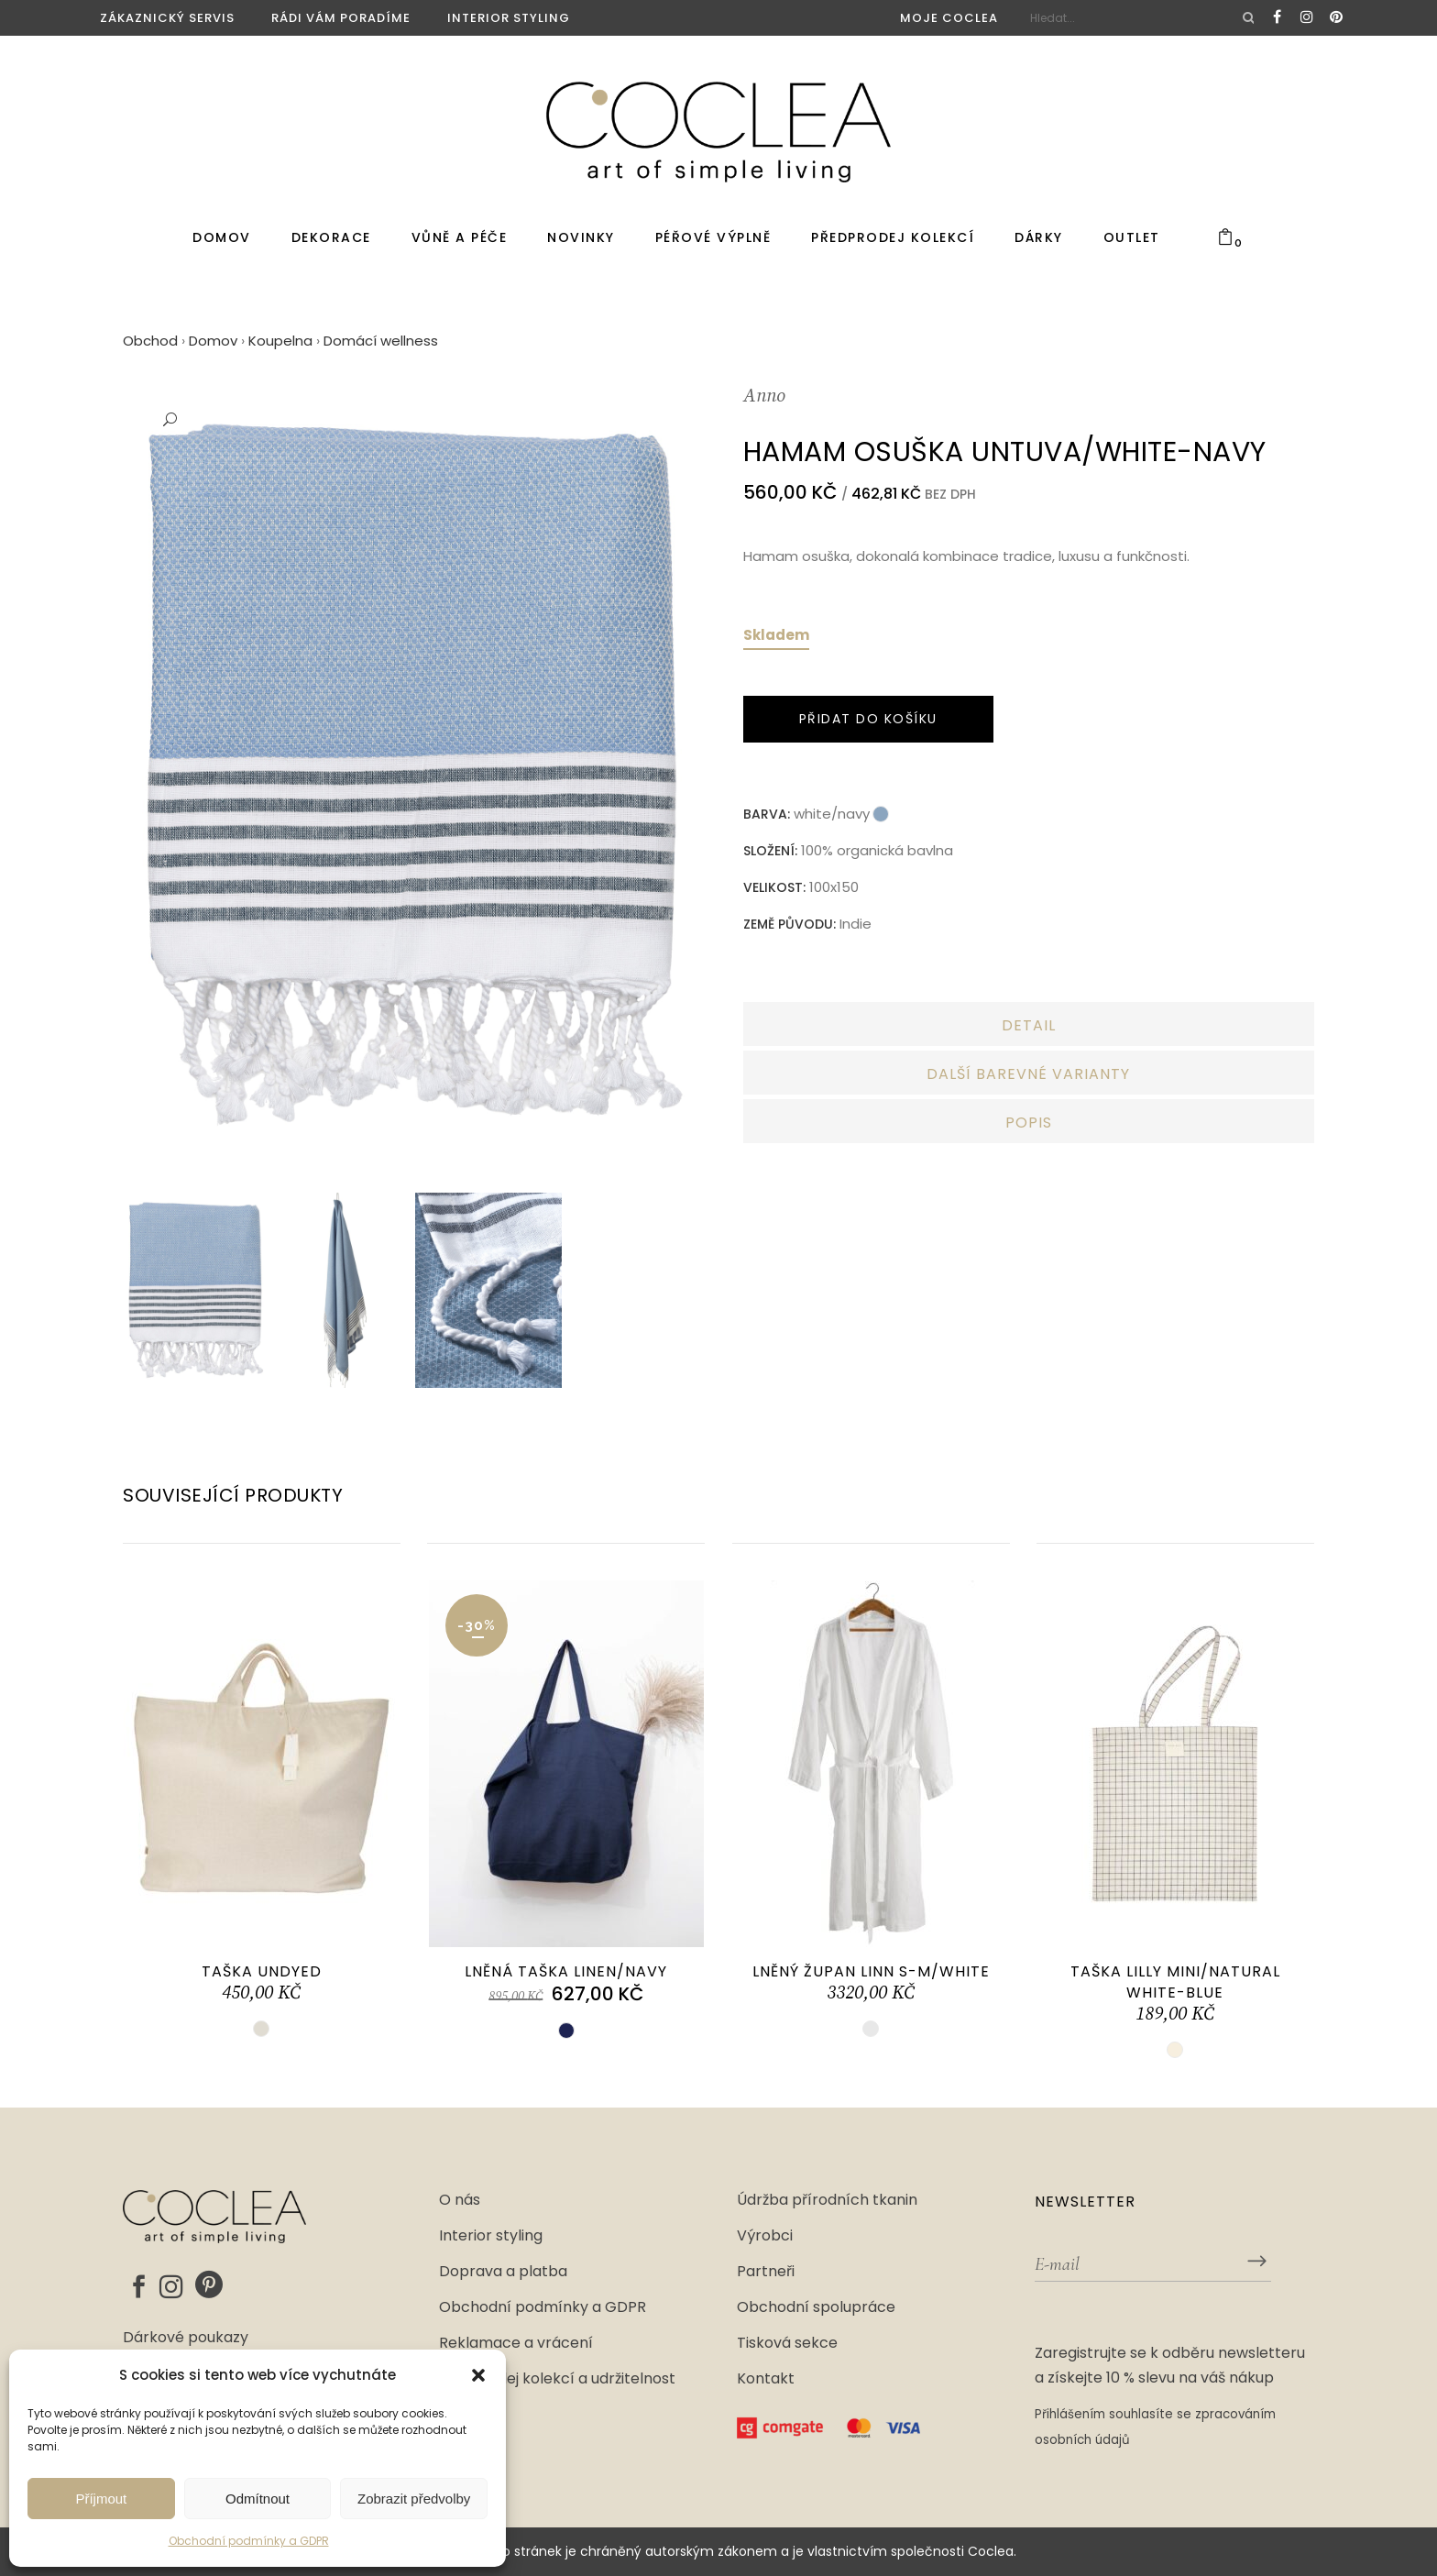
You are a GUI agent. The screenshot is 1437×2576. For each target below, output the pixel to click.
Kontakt (766, 2379)
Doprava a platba (503, 2272)
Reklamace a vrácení (516, 2343)
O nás (459, 2200)
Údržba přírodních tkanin (827, 2200)
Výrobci (765, 2236)
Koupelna (280, 340)
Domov (213, 340)
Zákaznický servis (167, 18)
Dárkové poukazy (185, 2338)
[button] (478, 2375)
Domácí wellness (381, 340)
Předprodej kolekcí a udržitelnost (557, 2379)
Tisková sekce (787, 2343)
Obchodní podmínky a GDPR (249, 2540)
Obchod (150, 340)
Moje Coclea (949, 18)
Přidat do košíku (868, 719)
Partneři (766, 2272)
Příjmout (100, 2498)
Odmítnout (257, 2498)
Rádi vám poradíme (341, 18)
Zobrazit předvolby (413, 2498)
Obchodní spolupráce (816, 2307)
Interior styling (508, 18)
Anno (764, 396)
